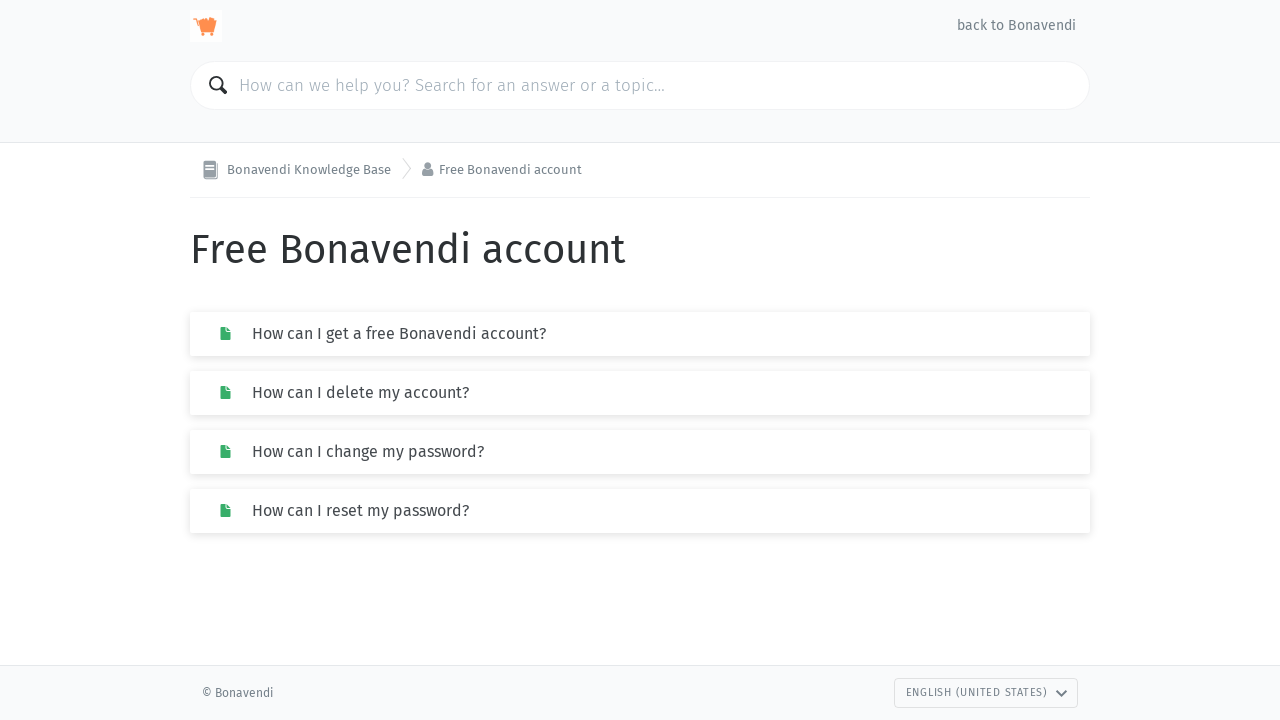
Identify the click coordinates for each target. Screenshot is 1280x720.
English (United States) (987, 692)
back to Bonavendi (1016, 25)
